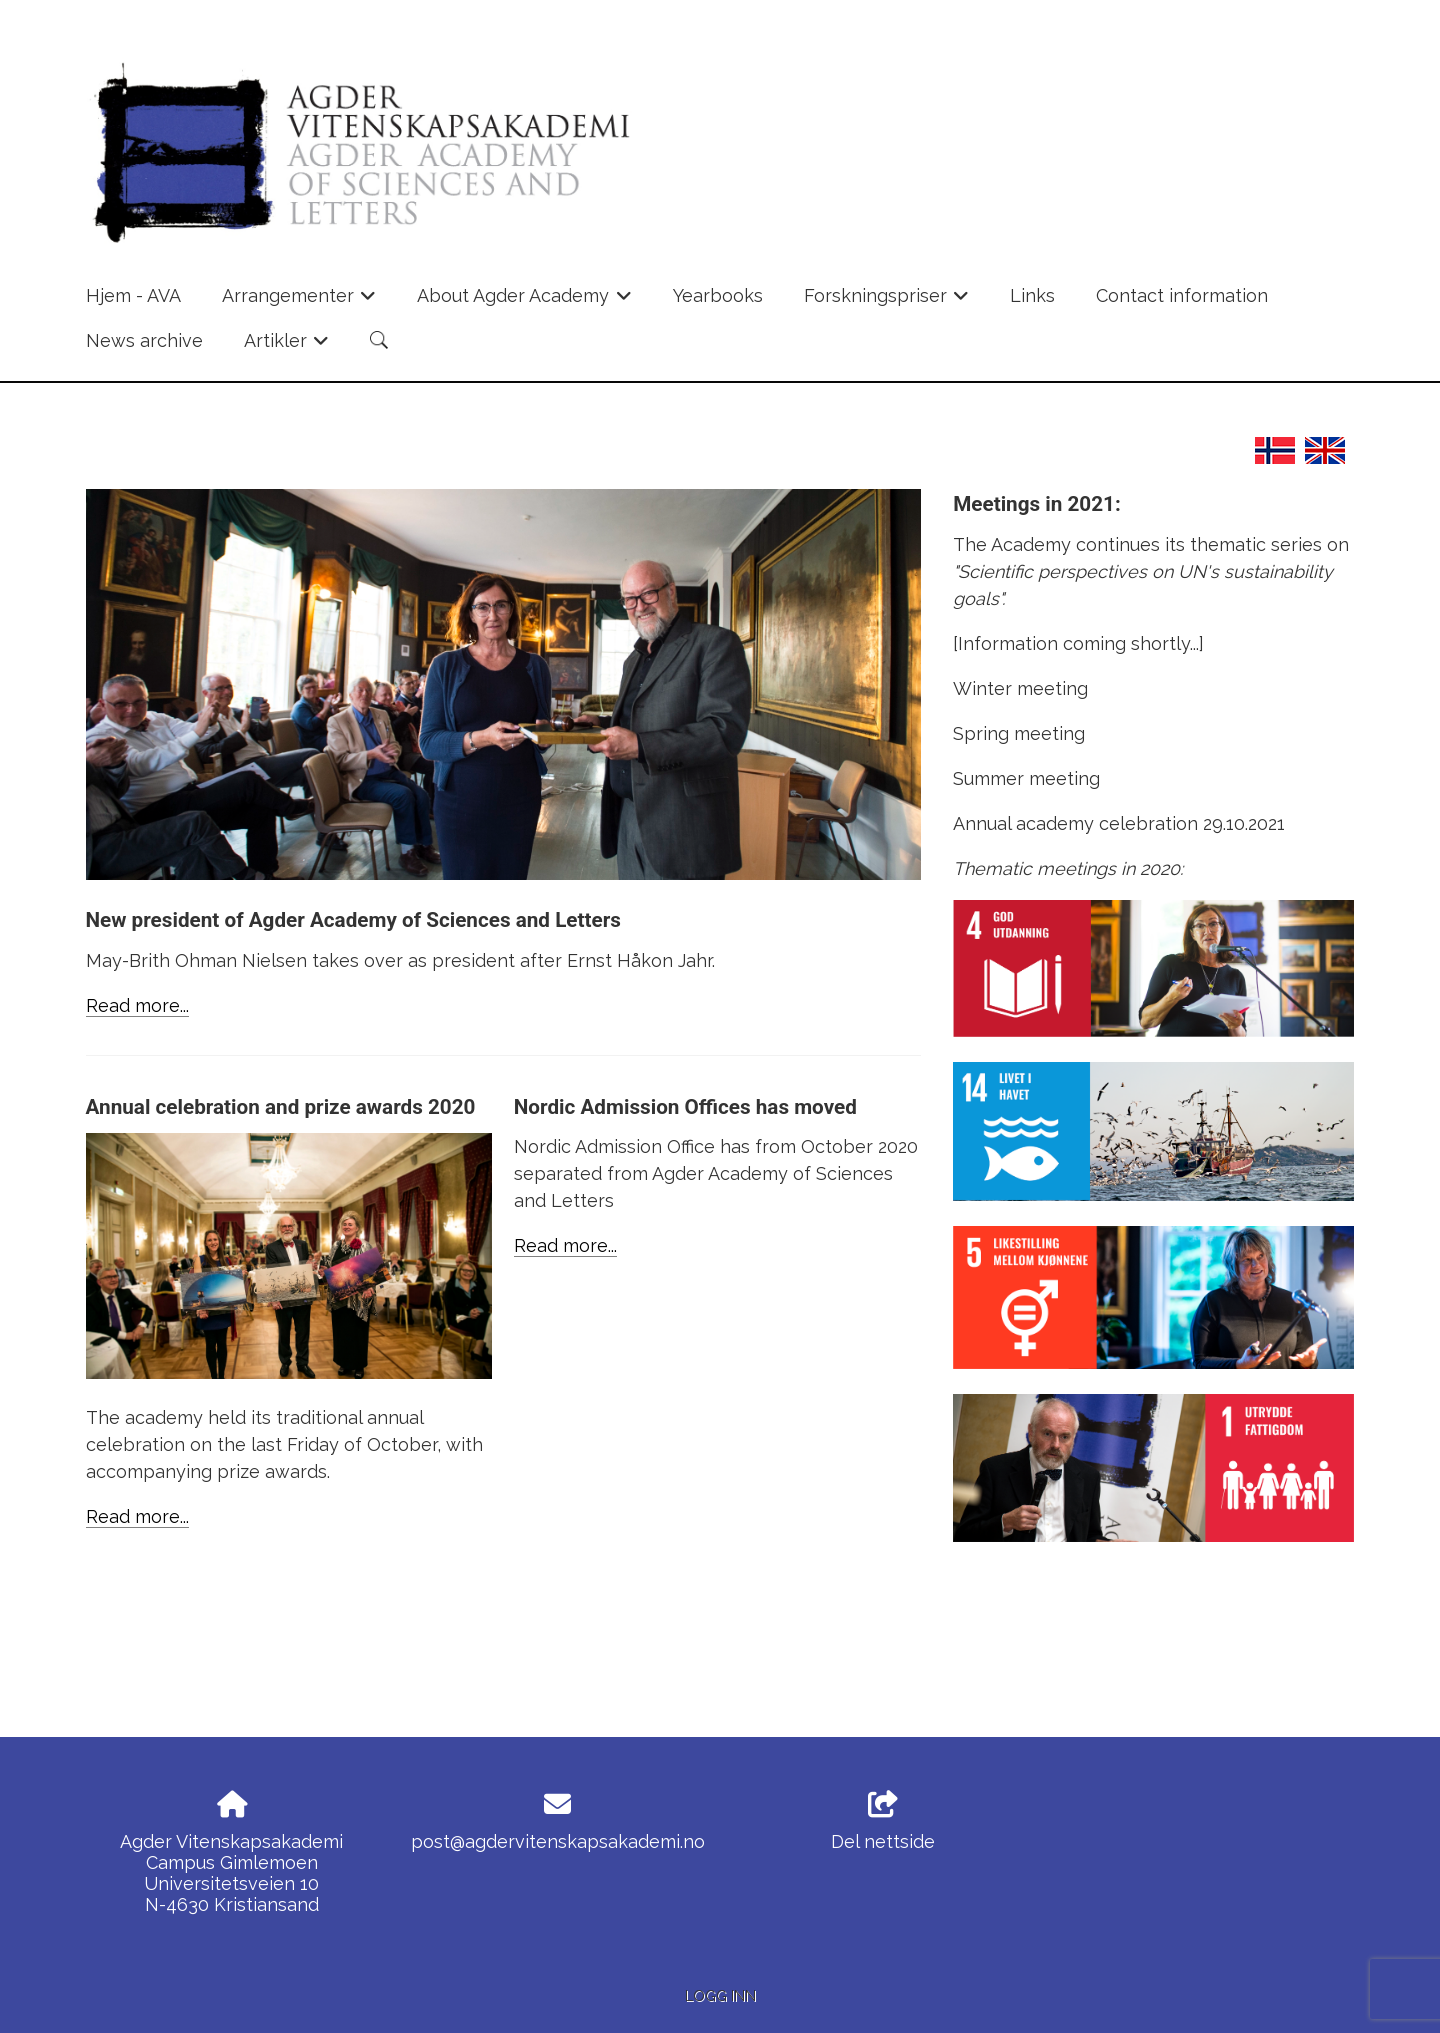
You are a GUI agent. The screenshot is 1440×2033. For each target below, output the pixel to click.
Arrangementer (299, 302)
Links (1032, 295)
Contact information (1182, 295)
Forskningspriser (887, 302)
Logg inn (720, 1995)
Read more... (137, 1005)
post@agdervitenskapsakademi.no (558, 1841)
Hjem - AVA (133, 295)
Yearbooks (718, 295)
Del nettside (883, 1822)
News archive (144, 340)
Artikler (287, 347)
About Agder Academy (524, 302)
